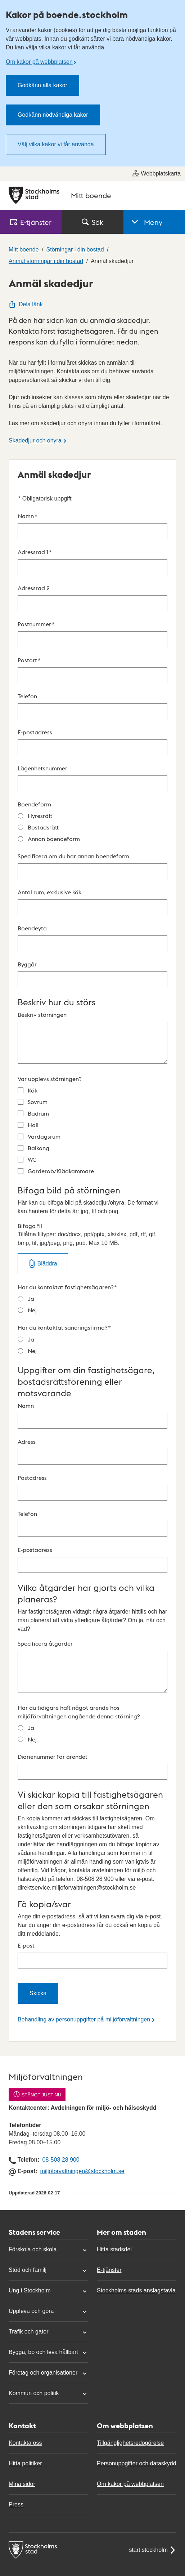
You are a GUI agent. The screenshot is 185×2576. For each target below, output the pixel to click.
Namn (92, 525)
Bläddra (47, 1263)
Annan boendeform (54, 838)
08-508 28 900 (60, 2160)
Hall (33, 1125)
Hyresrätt (40, 815)
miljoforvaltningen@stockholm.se (82, 2171)
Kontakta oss (25, 2443)
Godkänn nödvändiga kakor (53, 115)
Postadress (92, 1487)
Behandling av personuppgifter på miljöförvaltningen (84, 2019)
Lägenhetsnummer (92, 777)
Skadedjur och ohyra (35, 440)
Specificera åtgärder (92, 1666)
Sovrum (38, 1101)
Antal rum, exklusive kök (92, 901)
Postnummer (92, 633)
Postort (92, 669)
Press (16, 2504)
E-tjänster (109, 2270)
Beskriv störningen (92, 1037)
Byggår (92, 973)
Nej (32, 1310)
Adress (92, 1451)
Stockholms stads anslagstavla (136, 2290)
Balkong (38, 1148)
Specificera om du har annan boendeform (92, 865)
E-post (92, 1954)
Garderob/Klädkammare (61, 1171)
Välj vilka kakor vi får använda (56, 144)
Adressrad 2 (92, 597)
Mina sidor (22, 2484)
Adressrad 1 (92, 561)
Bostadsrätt (43, 827)
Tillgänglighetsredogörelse (130, 2443)
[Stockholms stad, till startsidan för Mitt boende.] (92, 195)
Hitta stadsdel (114, 2249)
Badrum (38, 1113)
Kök (32, 1090)
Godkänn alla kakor (42, 85)
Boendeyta (92, 937)
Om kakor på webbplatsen (39, 62)
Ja (31, 1298)
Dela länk (26, 304)
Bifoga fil (92, 1234)
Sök (92, 222)
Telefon (92, 705)
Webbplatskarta (156, 173)
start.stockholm (152, 2550)
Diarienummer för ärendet (92, 1766)
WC (32, 1159)
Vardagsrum (44, 1136)
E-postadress (92, 741)
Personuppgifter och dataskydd (136, 2463)
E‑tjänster (31, 222)
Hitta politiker (25, 2463)
